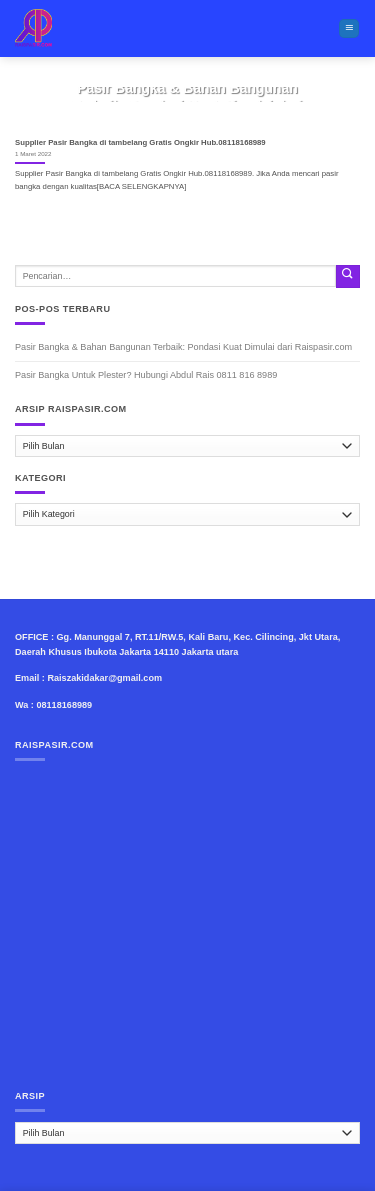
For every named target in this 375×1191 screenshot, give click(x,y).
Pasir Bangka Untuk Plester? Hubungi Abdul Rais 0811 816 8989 (146, 375)
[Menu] (349, 29)
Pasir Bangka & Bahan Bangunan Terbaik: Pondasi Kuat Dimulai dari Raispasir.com (183, 347)
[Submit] (348, 276)
